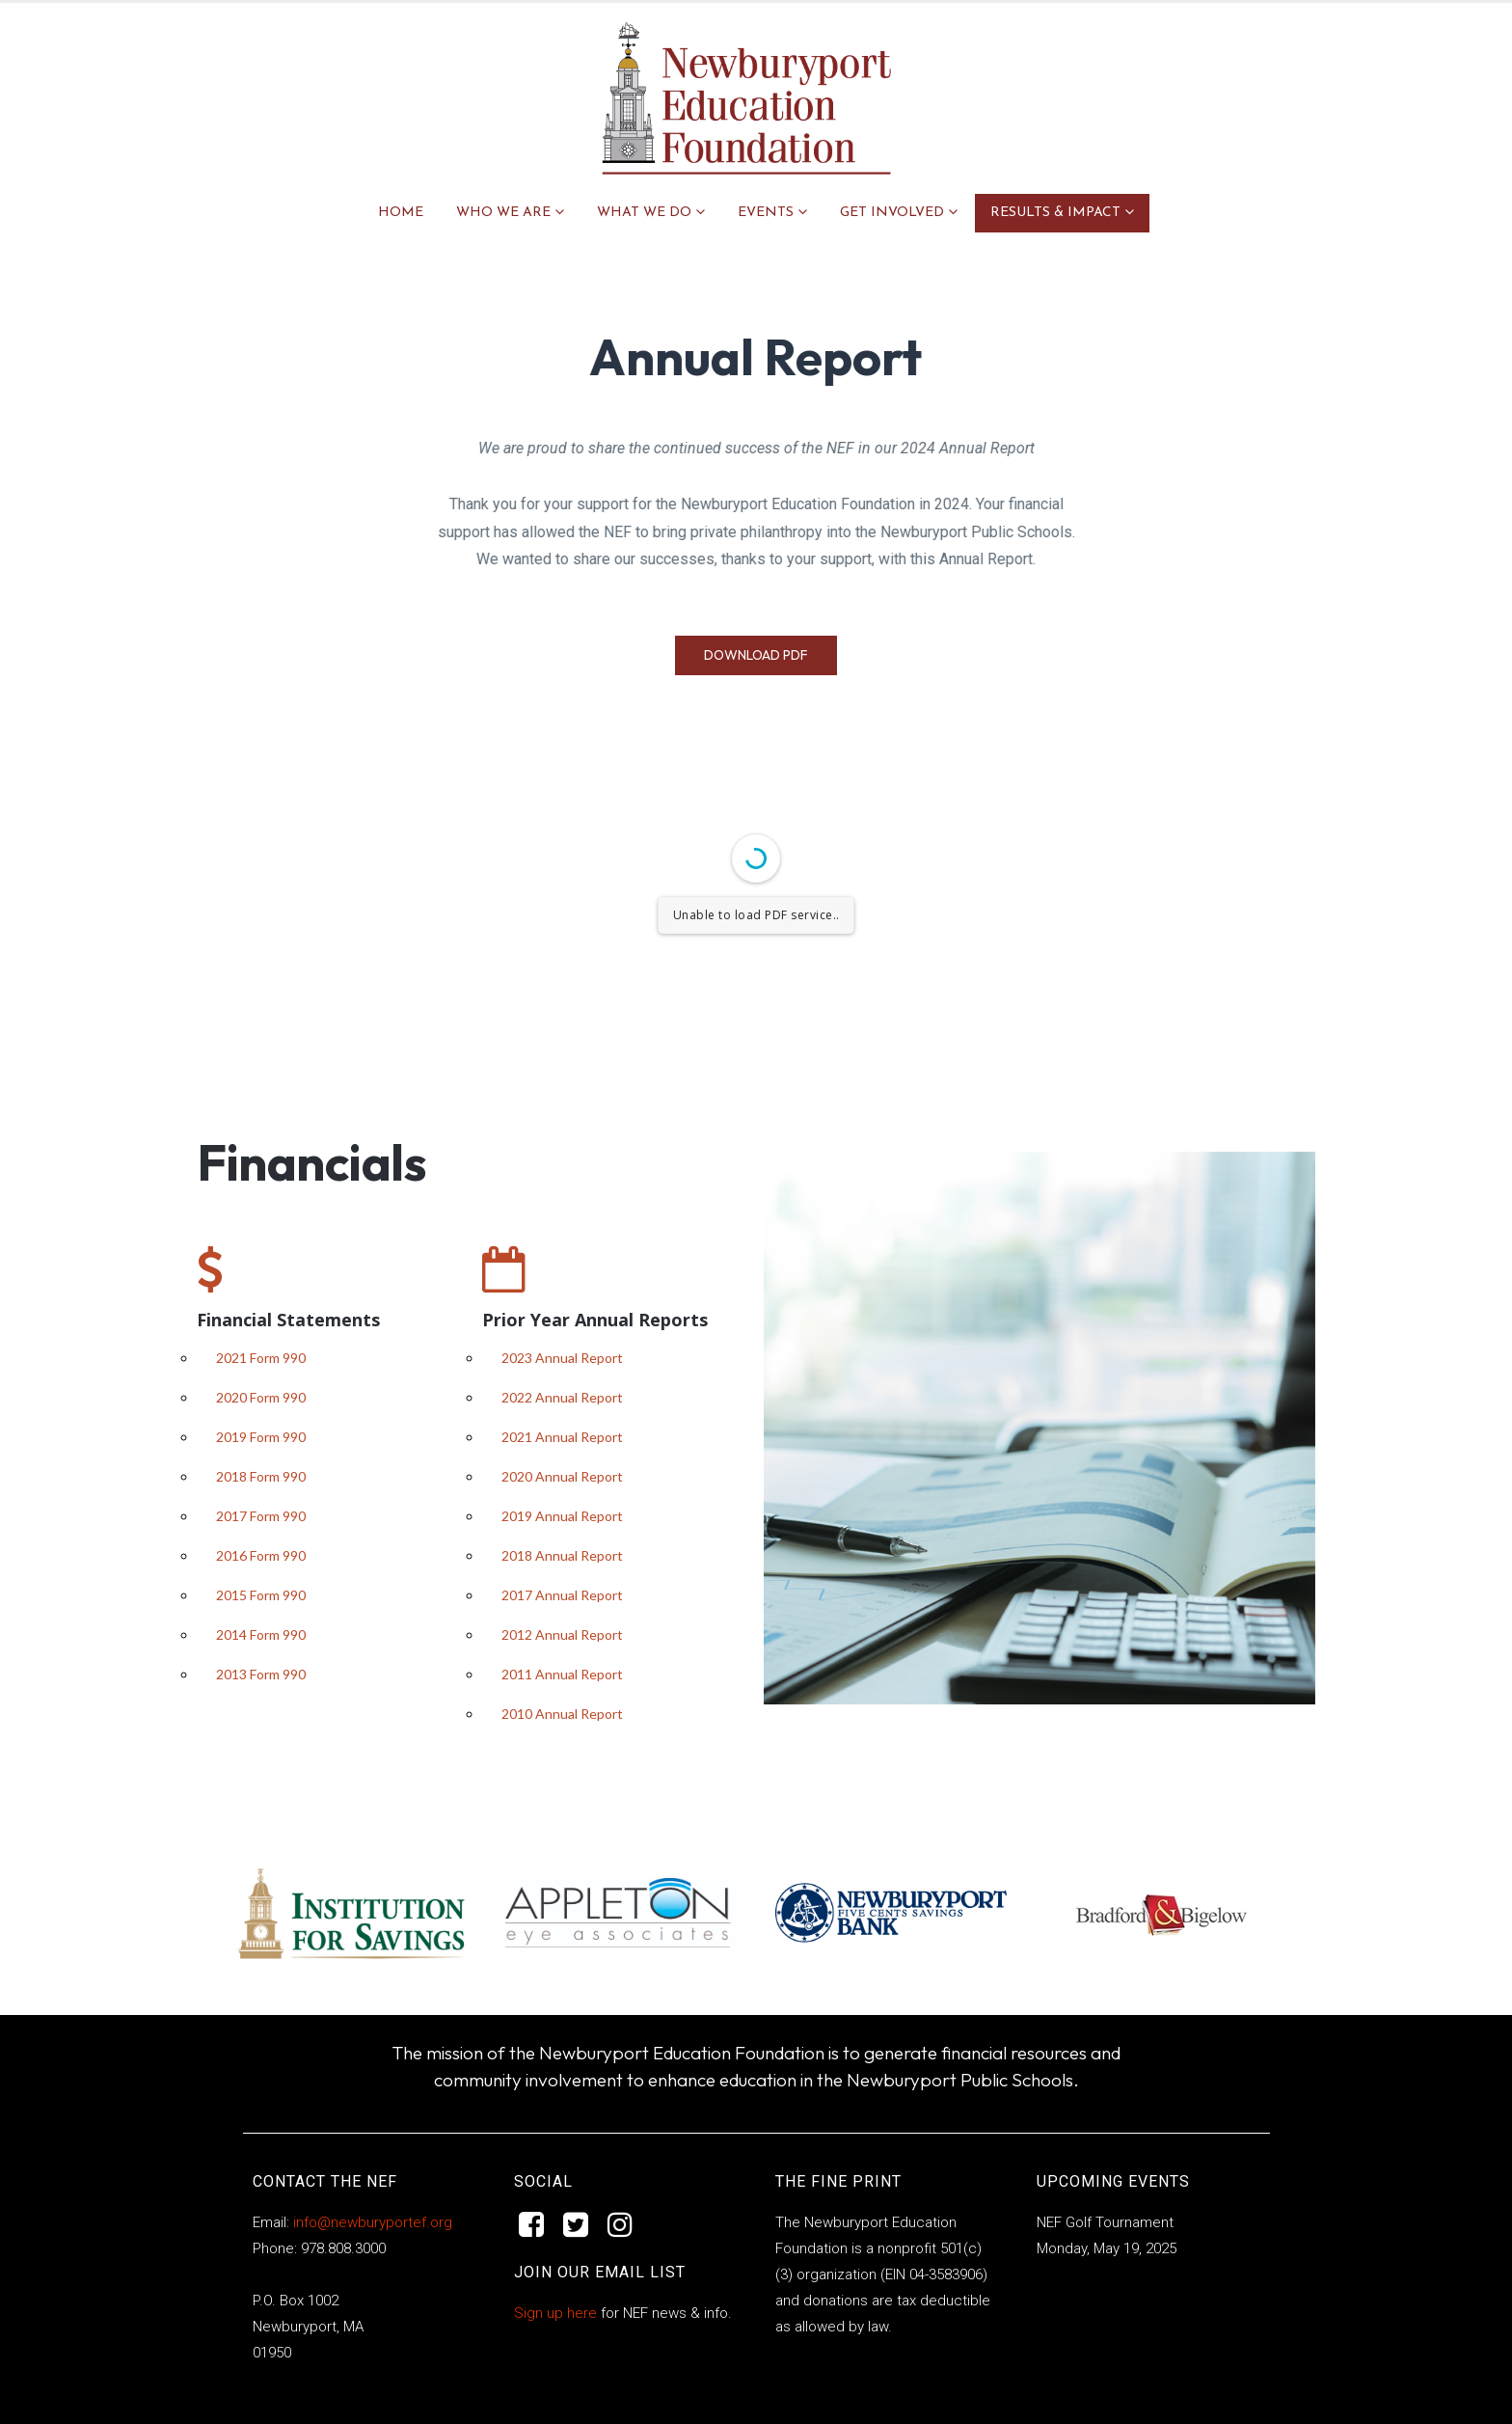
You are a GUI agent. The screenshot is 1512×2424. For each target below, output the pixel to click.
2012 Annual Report (562, 1634)
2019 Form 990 (261, 1437)
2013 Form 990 (261, 1674)
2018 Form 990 (261, 1476)
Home (400, 212)
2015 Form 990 (261, 1595)
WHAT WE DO (644, 212)
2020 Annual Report (562, 1476)
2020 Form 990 (261, 1397)
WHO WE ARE (503, 212)
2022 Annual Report (562, 1397)
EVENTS (766, 212)
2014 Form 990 (261, 1634)
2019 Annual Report (562, 1516)
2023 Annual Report (562, 1357)
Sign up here (555, 2313)
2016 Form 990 (261, 1555)
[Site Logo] (746, 98)
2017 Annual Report (562, 1595)
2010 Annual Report (562, 1713)
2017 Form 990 (261, 1516)
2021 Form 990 (261, 1357)
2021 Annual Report (562, 1437)
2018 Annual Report (562, 1555)
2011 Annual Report (562, 1674)
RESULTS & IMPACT (1055, 212)
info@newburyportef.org (370, 2222)
